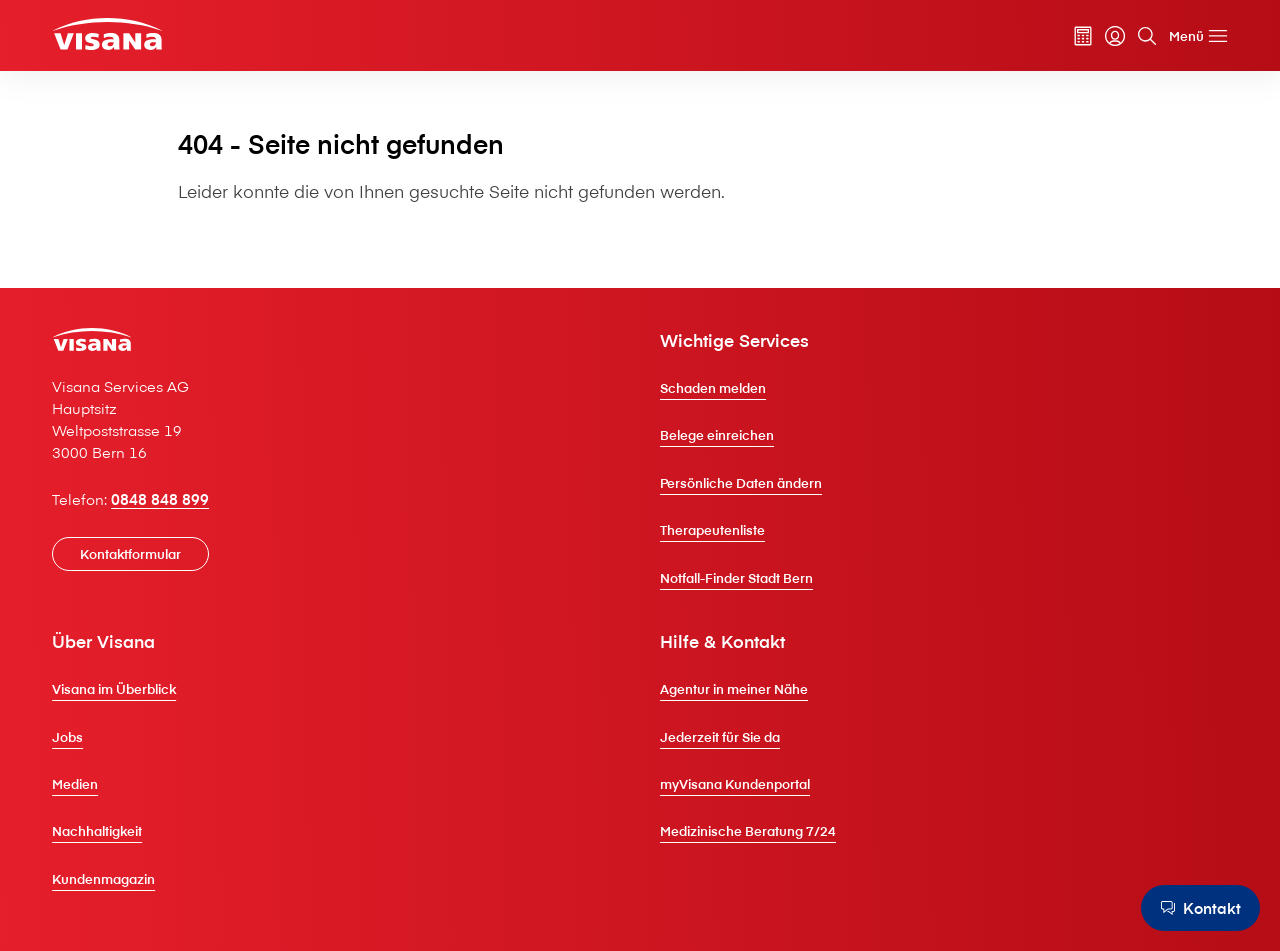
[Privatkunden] (131, 36)
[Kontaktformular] (150, 584)
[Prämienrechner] (1063, 39)
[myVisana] (1095, 39)
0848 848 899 (180, 530)
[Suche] (1127, 39)
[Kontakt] (1196, 907)
